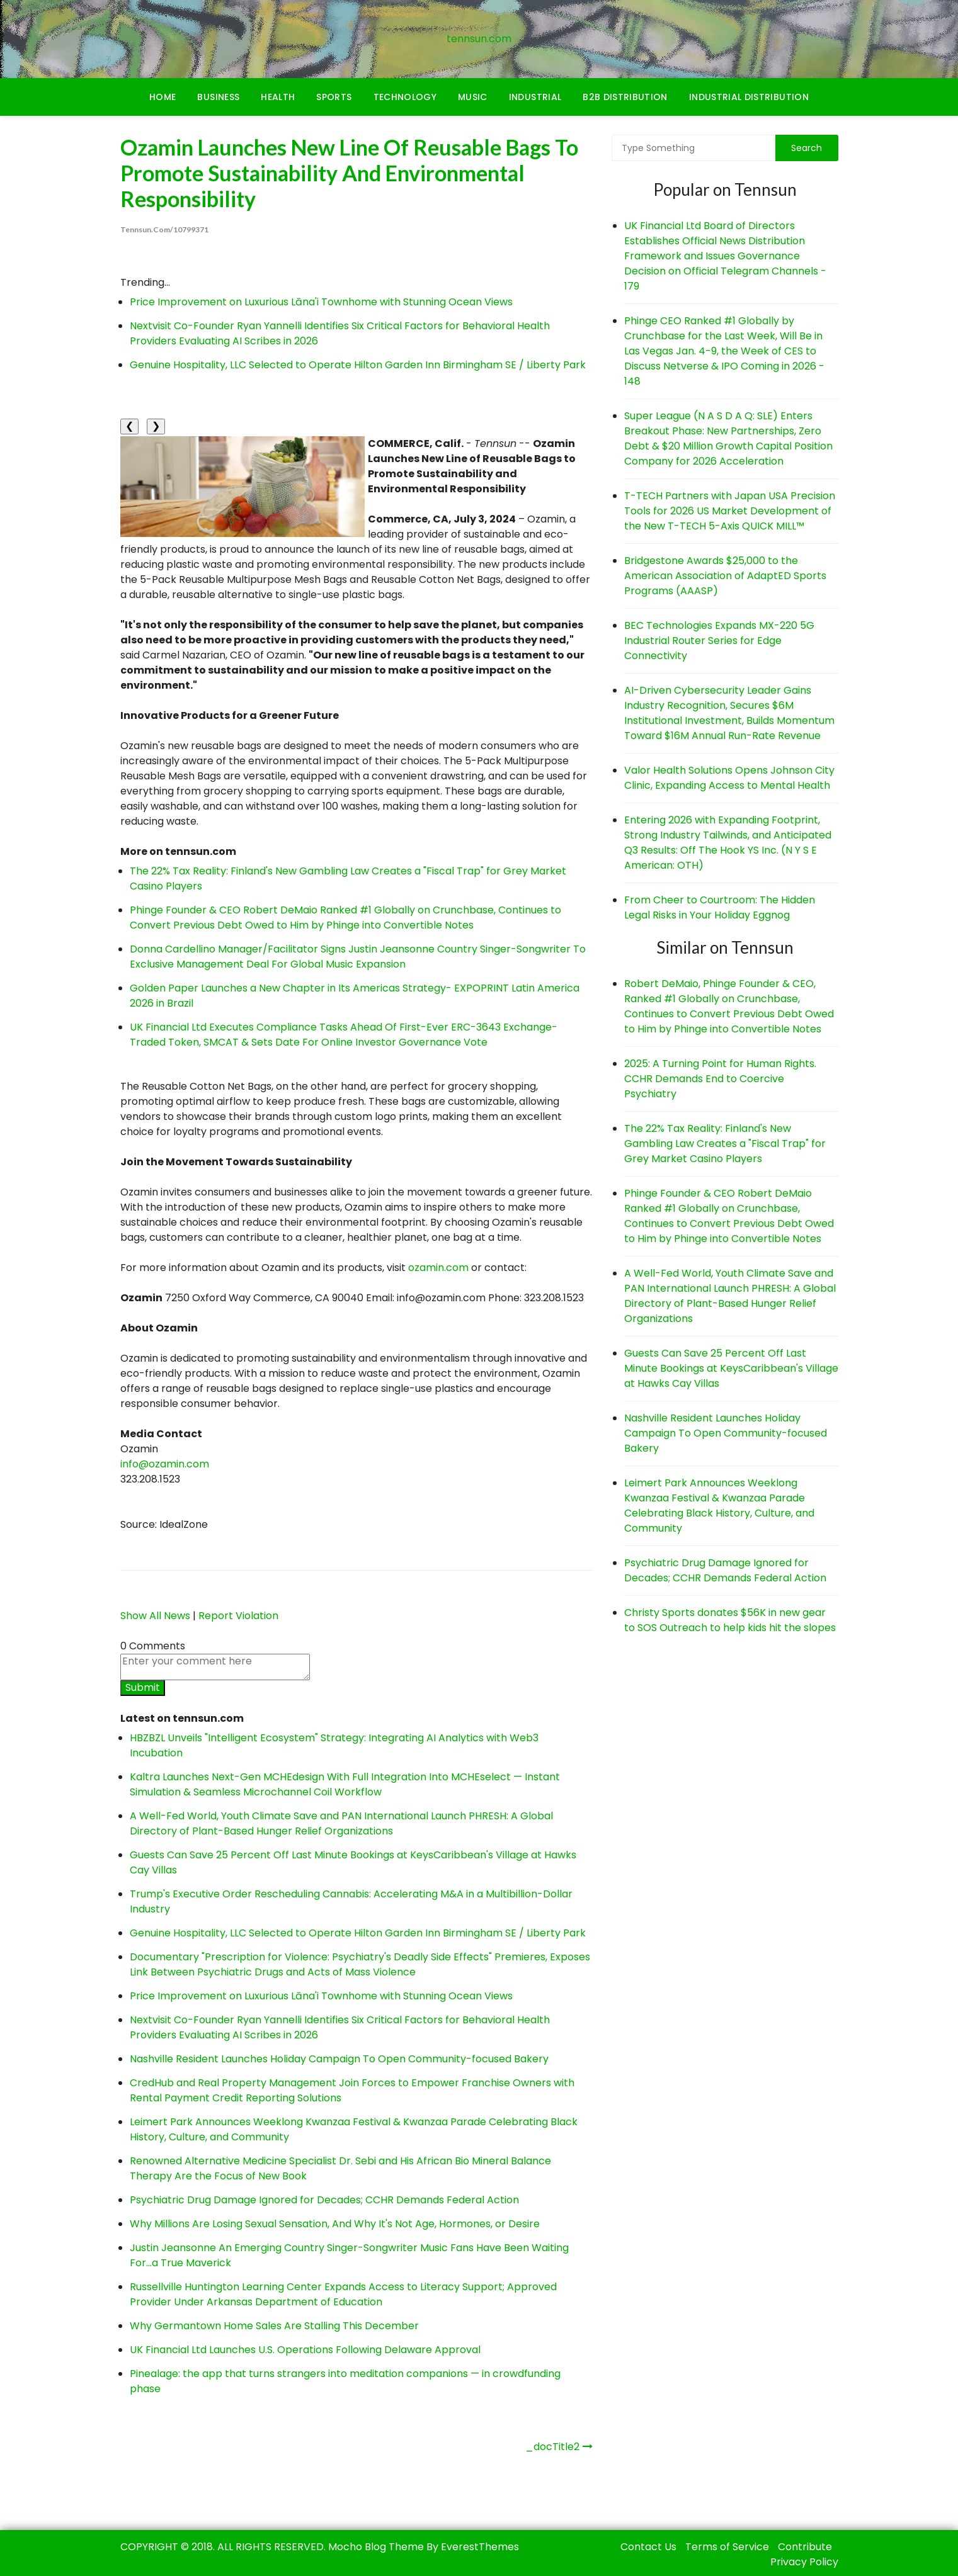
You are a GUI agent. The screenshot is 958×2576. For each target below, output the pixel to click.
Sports (333, 97)
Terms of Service (727, 2546)
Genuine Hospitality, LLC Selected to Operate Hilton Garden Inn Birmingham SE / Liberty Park (358, 365)
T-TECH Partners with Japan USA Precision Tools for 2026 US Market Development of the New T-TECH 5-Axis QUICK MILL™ (729, 511)
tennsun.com (479, 38)
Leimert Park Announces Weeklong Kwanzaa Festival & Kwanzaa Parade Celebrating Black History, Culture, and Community (719, 1505)
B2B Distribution (625, 97)
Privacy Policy (804, 2562)
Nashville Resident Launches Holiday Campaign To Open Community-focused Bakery (339, 2059)
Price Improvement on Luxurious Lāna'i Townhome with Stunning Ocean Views (321, 302)
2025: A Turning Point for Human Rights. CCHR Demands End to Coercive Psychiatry (720, 1078)
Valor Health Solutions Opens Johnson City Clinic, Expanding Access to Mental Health (729, 778)
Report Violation (238, 1615)
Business (218, 97)
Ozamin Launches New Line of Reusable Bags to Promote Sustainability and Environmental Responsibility (350, 173)
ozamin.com (438, 1267)
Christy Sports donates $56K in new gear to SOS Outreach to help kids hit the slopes (730, 1620)
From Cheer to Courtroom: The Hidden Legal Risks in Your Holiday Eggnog (719, 907)
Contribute (805, 2546)
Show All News (155, 1615)
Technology (405, 97)
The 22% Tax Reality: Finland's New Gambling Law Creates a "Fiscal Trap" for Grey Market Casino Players (725, 1143)
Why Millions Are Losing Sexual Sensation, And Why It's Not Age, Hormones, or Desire (335, 2224)
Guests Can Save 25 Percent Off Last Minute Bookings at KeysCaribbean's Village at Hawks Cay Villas (731, 1368)
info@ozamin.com (164, 1464)
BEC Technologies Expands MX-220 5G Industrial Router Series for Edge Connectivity (719, 640)
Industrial (535, 97)
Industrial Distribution (749, 97)
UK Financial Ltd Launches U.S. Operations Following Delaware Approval (305, 2349)
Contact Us (648, 2546)
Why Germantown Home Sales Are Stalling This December (274, 2326)
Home (162, 97)
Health (278, 97)
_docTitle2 (552, 2446)
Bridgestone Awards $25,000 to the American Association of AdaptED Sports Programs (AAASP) (725, 575)
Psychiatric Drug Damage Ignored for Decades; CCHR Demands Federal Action (324, 2200)
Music (473, 97)
